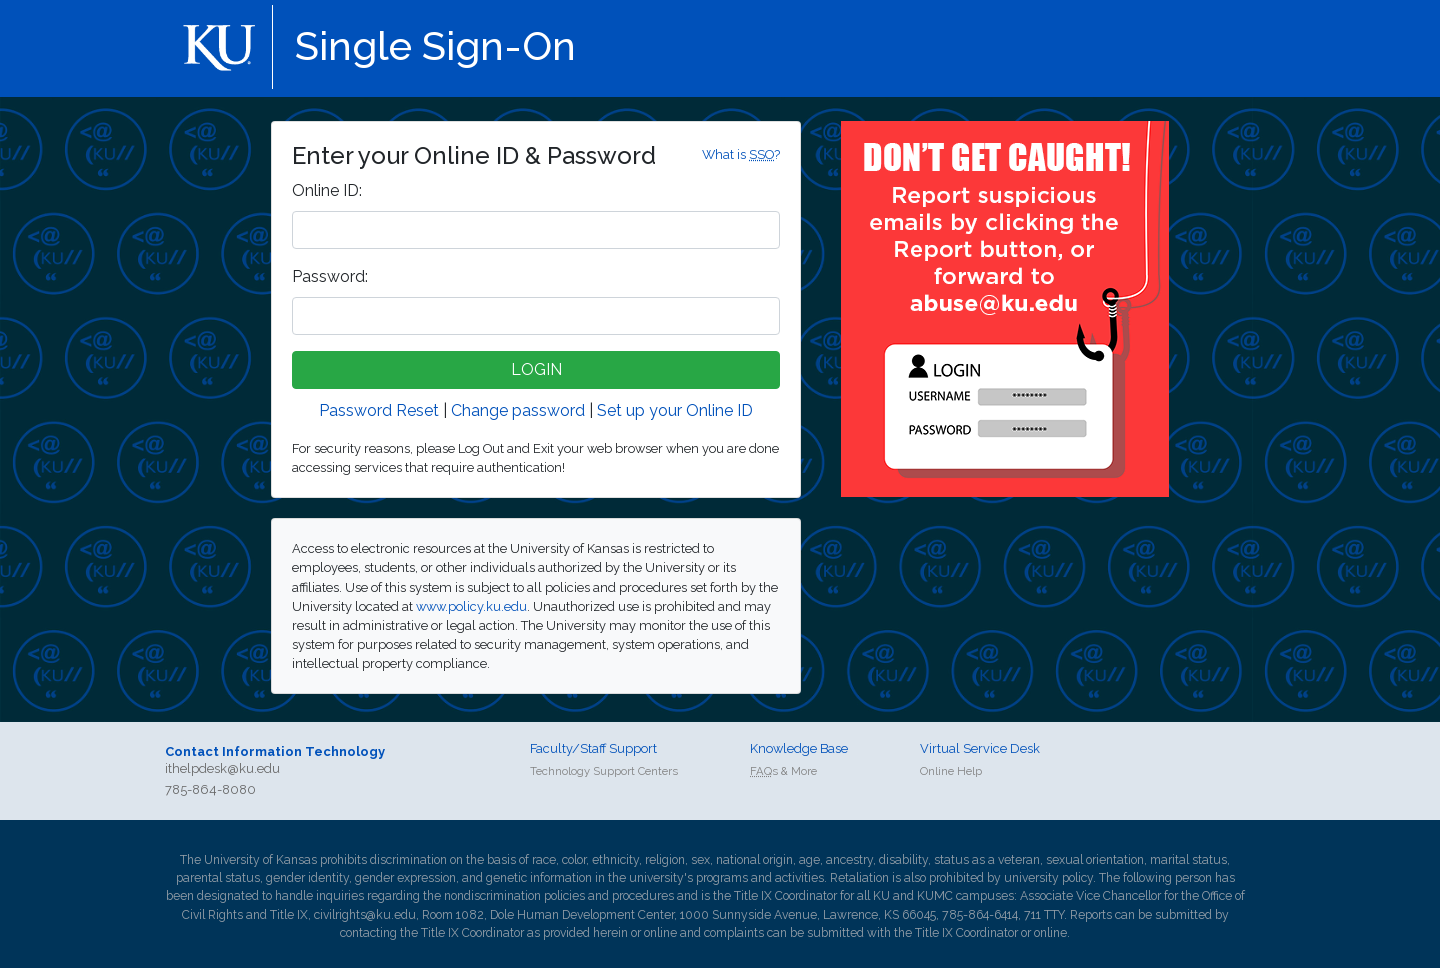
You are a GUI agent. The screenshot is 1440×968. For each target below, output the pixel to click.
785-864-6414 (980, 915)
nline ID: (327, 190)
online (660, 933)
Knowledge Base (799, 748)
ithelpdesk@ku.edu (222, 768)
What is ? (741, 154)
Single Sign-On (435, 45)
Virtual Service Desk (980, 748)
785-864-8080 (210, 789)
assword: (330, 276)
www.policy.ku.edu (471, 606)
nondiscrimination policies (514, 896)
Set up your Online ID (675, 410)
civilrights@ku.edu (365, 915)
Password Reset (379, 410)
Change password (518, 410)
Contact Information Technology (275, 751)
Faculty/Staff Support (593, 748)
